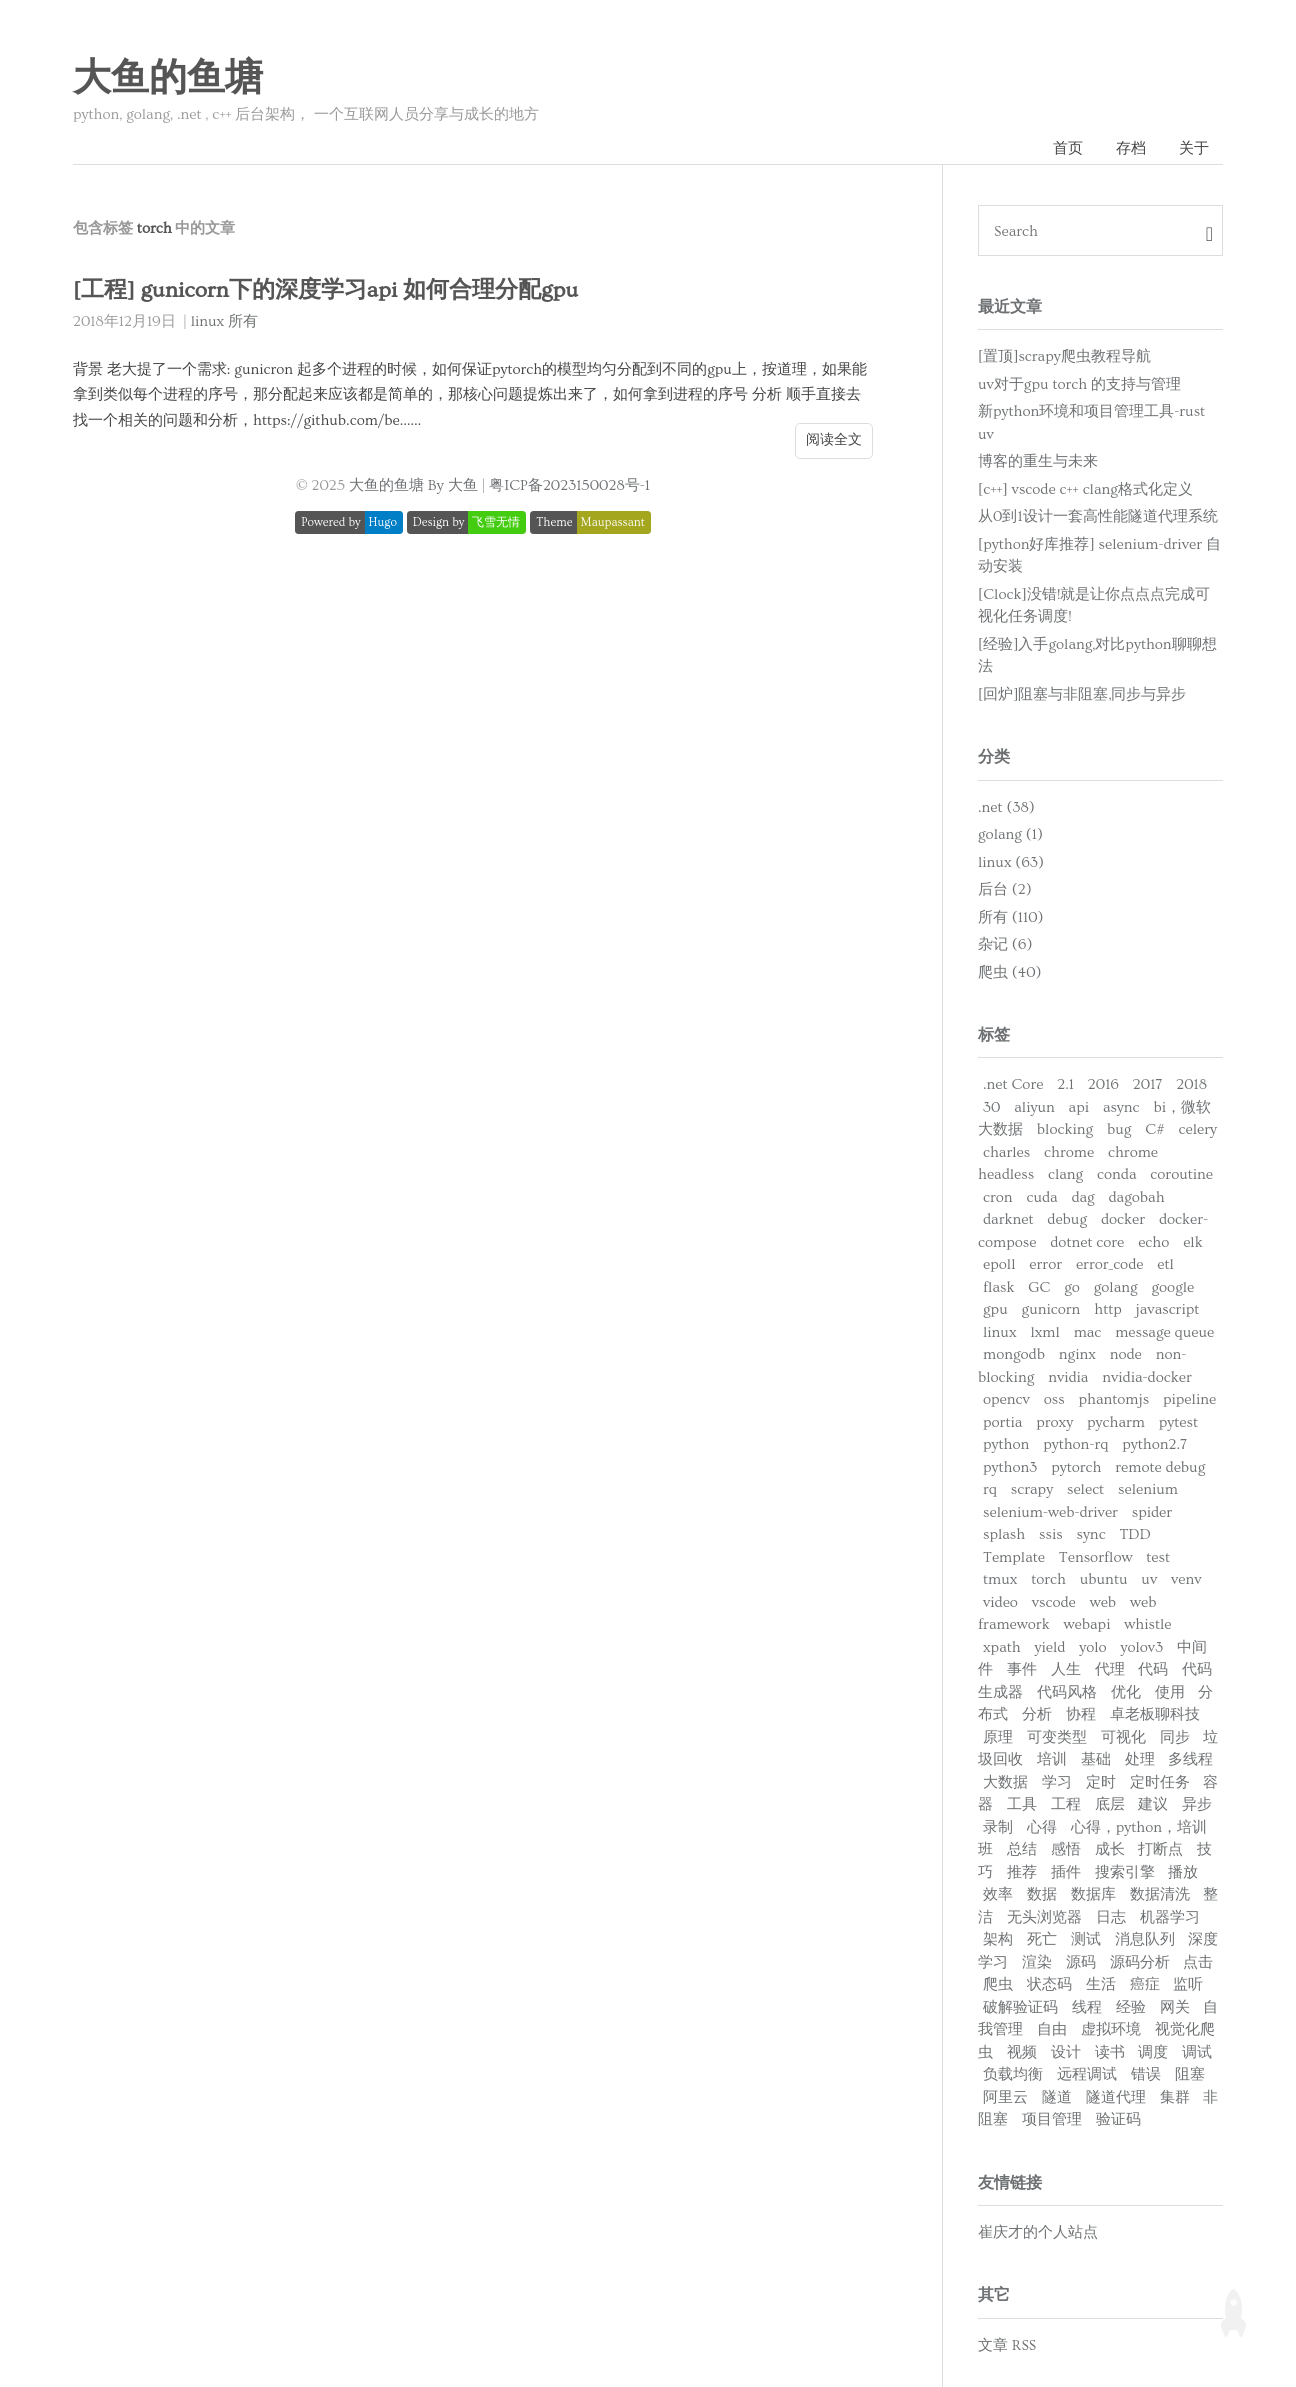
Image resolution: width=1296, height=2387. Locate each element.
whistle (1147, 1624)
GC (1039, 1287)
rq (990, 1489)
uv (1149, 1579)
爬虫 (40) (1010, 972)
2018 (1191, 1084)
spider (1152, 1512)
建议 (1153, 1804)
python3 (1010, 1467)
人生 (1066, 1669)
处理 (1140, 1759)
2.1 (1065, 1084)
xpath (1002, 1647)
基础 (1096, 1759)
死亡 (1042, 1939)
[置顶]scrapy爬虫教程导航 (1064, 356)
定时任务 (1160, 1782)
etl (1165, 1264)
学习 (1057, 1782)
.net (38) (1006, 807)
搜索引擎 (1125, 1872)
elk (1193, 1242)
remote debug (1160, 1467)
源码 (1081, 1962)
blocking (1065, 1129)
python (1006, 1444)
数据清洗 (1160, 1894)
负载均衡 (1013, 2074)
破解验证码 (1020, 2007)
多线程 (1190, 1759)
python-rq (1075, 1444)
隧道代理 (1116, 2097)
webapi (1087, 1624)
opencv (1006, 1399)
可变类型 (1057, 1737)
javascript (1168, 1309)
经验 (1131, 2007)
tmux (1000, 1579)
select (1085, 1489)
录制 (998, 1827)
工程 (1066, 1804)
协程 (1081, 1714)
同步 (1175, 1737)
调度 (1153, 2052)
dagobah (1137, 1197)
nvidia (1068, 1377)
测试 (1086, 1939)
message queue (1164, 1332)
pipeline (1189, 1399)
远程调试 (1087, 2074)
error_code (1110, 1264)
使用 (1170, 1692)
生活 (1101, 1984)
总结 (1022, 1849)
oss (1054, 1399)
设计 (1066, 2052)
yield (1050, 1647)
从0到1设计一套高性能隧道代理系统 (1098, 516)
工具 (1022, 1804)
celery (1198, 1129)
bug (1119, 1129)
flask (998, 1287)
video (1000, 1602)
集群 (1175, 2097)
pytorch (1076, 1467)
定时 (1101, 1782)
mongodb (1014, 1354)
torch (1048, 1579)
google (1172, 1287)
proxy (1054, 1422)
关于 (1194, 148)
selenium (1148, 1489)
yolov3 (1141, 1647)
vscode (1054, 1602)
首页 (1068, 148)
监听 (1188, 1984)
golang (1116, 1287)
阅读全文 (834, 440)
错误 (1146, 2074)
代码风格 (1067, 1692)
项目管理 (1052, 2119)
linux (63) (1011, 862)
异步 (1197, 1804)
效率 (998, 1894)
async (1121, 1107)
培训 (1052, 1759)
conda (1116, 1174)
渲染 (1037, 1962)
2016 (1103, 1084)
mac (1088, 1332)
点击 (1198, 1962)
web (1103, 1602)
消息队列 (1145, 1939)
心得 (1042, 1827)
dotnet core (1087, 1242)
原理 (998, 1737)
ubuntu (1104, 1579)
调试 (1197, 2052)
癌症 (1145, 1984)
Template (1014, 1557)
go (1072, 1287)
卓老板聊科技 (1155, 1714)
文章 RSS (1007, 2345)
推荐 (1022, 1872)
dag (1082, 1197)
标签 (994, 1035)
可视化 (1123, 1737)
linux (208, 321)
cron (998, 1197)
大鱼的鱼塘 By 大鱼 (413, 485)
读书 (1110, 2052)
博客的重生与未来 (1038, 461)
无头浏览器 (1044, 1917)
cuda (1041, 1197)
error (1045, 1264)
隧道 (1057, 2097)
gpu (995, 1309)
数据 (1042, 1894)
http (1108, 1309)
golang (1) (1010, 834)
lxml (1044, 1332)
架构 (998, 1939)
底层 (1110, 1804)
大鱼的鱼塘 (168, 79)
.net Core (1013, 1084)
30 (991, 1107)
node (1126, 1354)
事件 (1022, 1669)
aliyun (1034, 1107)
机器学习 (1170, 1917)
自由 (1052, 2029)
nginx (1077, 1354)
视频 (1022, 2052)
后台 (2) (1005, 889)
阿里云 (1005, 2097)
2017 (1148, 1084)
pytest (1178, 1422)
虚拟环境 (1111, 2029)
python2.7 (1154, 1444)
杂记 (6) (1005, 944)
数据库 (1093, 1894)
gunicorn (1051, 1309)
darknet (1008, 1219)
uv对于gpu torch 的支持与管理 (1079, 384)
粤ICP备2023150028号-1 (569, 485)
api (1079, 1107)
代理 (1110, 1669)
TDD (1134, 1534)
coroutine (1181, 1174)
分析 (1037, 1714)
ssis (1051, 1534)
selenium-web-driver (1050, 1512)
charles (1006, 1152)
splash (1004, 1534)
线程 (1087, 2007)
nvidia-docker (1146, 1377)
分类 (994, 757)
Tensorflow (1096, 1557)
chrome (1069, 1152)
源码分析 (1140, 1962)
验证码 (1118, 2119)
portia (1002, 1422)
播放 (1183, 1872)
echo (1153, 1242)
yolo (1092, 1647)
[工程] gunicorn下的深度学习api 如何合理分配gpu (325, 290)
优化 (1126, 1692)
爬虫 (998, 1984)
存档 (1131, 148)
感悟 (1066, 1849)
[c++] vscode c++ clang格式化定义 (1085, 489)
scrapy (1032, 1489)
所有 (243, 321)
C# (1154, 1129)
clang (1065, 1174)
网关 (1175, 2007)
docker (1123, 1219)
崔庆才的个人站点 (1038, 2232)
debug (1067, 1219)
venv (1186, 1579)
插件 (1066, 1872)
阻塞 (1190, 2074)
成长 (1110, 1849)
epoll (999, 1264)
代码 (1153, 1669)
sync (1090, 1534)
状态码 (1049, 1984)
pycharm (1116, 1422)
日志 (1111, 1917)
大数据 (1005, 1782)
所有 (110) (1011, 917)
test (1158, 1557)
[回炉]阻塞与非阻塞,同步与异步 (1082, 694)
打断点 (1160, 1849)
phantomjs (1113, 1399)
